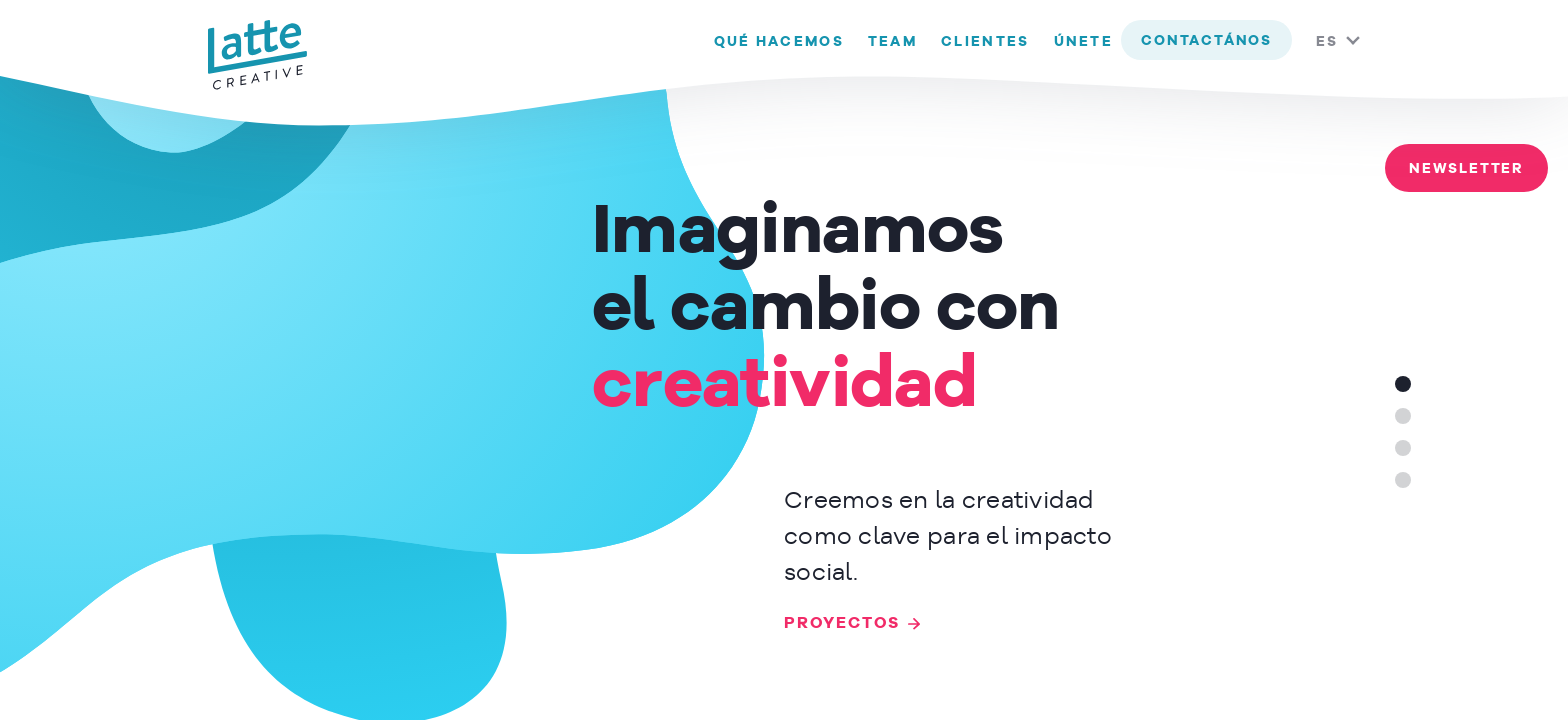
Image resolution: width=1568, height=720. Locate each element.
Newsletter (1466, 169)
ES (1327, 42)
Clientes (985, 42)
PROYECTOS (842, 624)
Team (892, 42)
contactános (1206, 41)
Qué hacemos (779, 42)
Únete (1084, 42)
